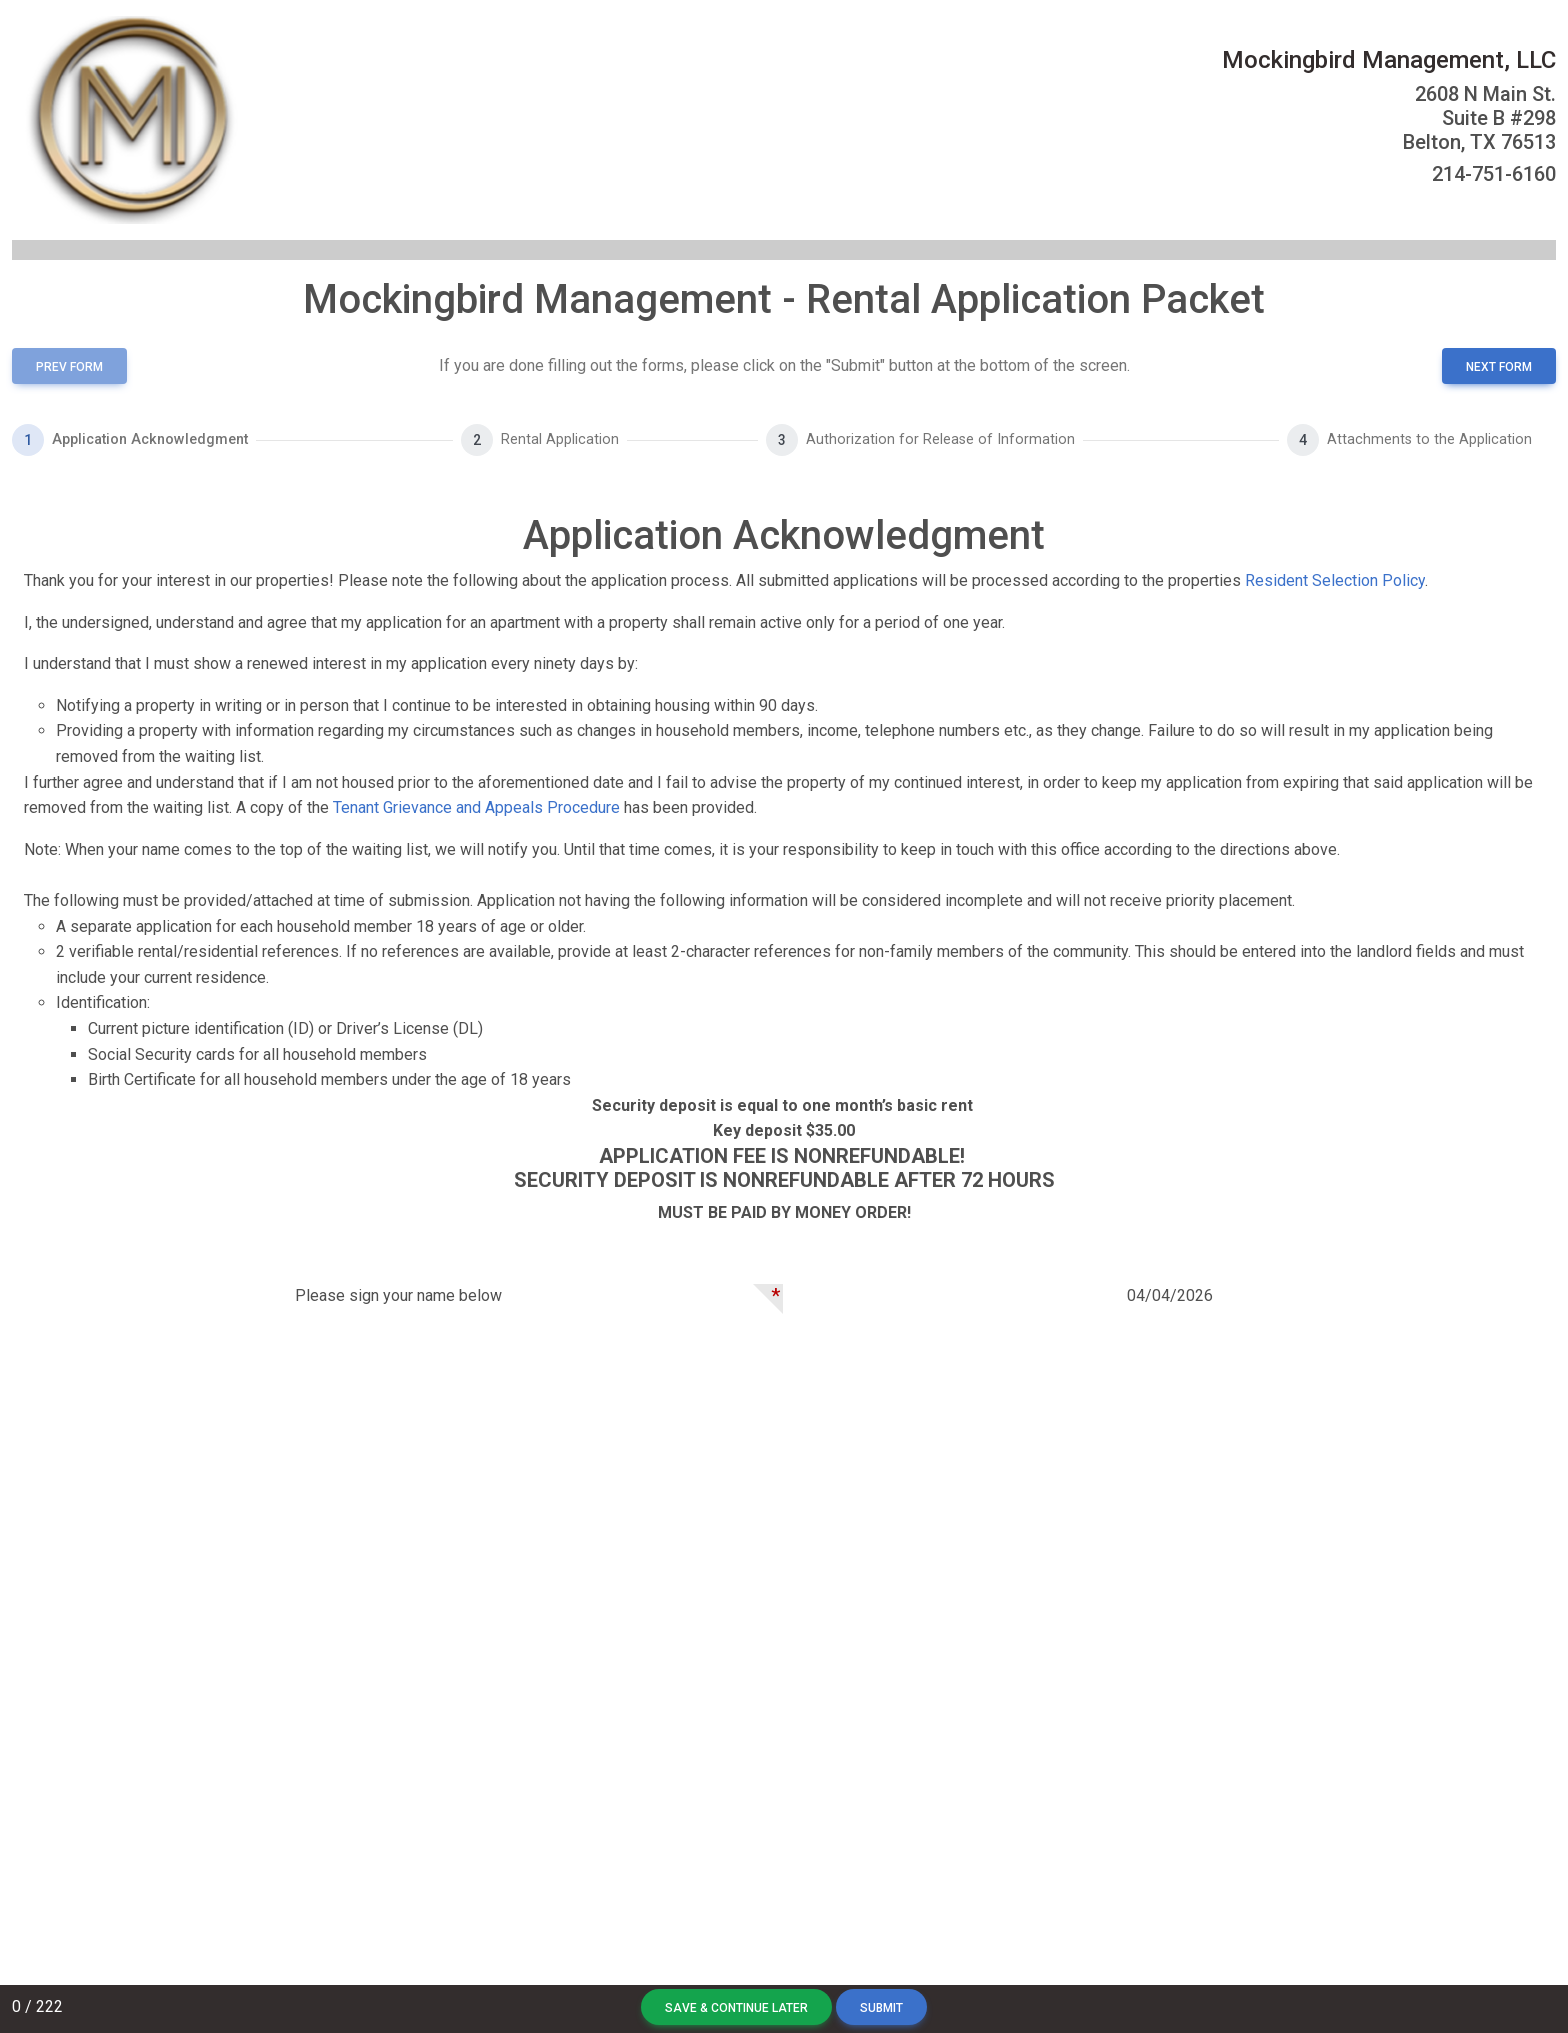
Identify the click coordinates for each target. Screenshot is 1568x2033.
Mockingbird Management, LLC (1389, 60)
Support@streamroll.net (826, 1963)
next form (1499, 367)
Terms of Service (576, 1963)
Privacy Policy (686, 1963)
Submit (881, 2008)
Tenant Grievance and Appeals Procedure (476, 807)
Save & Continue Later (736, 2008)
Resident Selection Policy (1335, 580)
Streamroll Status (983, 1963)
